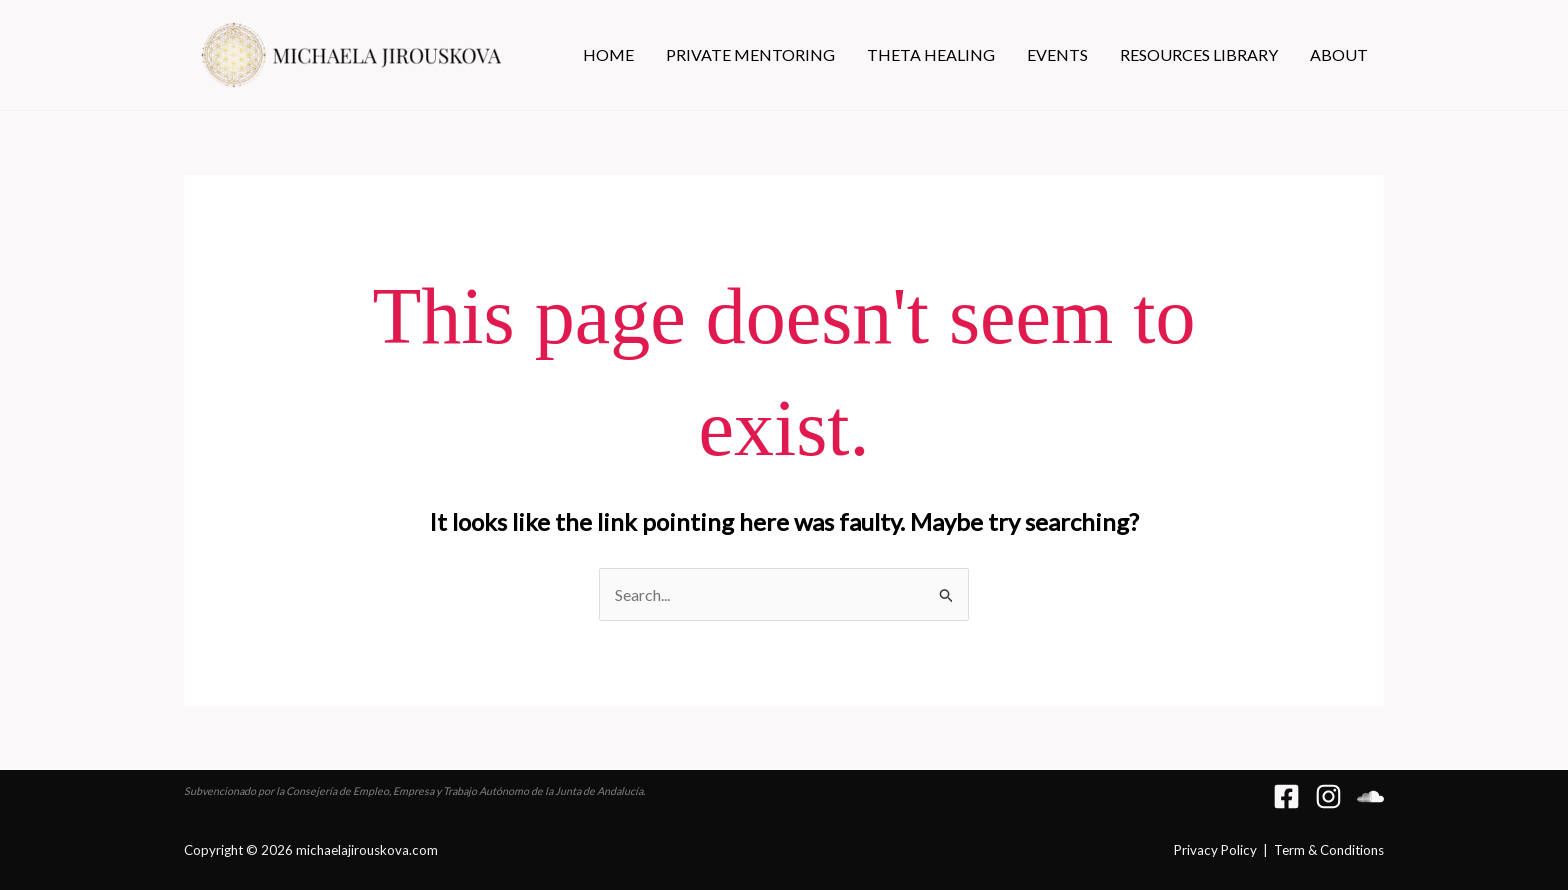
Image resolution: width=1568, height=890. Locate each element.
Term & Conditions (1329, 850)
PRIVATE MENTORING (750, 54)
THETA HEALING (931, 54)
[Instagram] (1328, 796)
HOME (608, 54)
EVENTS (1057, 54)
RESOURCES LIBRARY (1199, 54)
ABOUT (1339, 54)
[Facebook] (1286, 796)
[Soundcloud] (1370, 796)
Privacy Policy (1215, 850)
